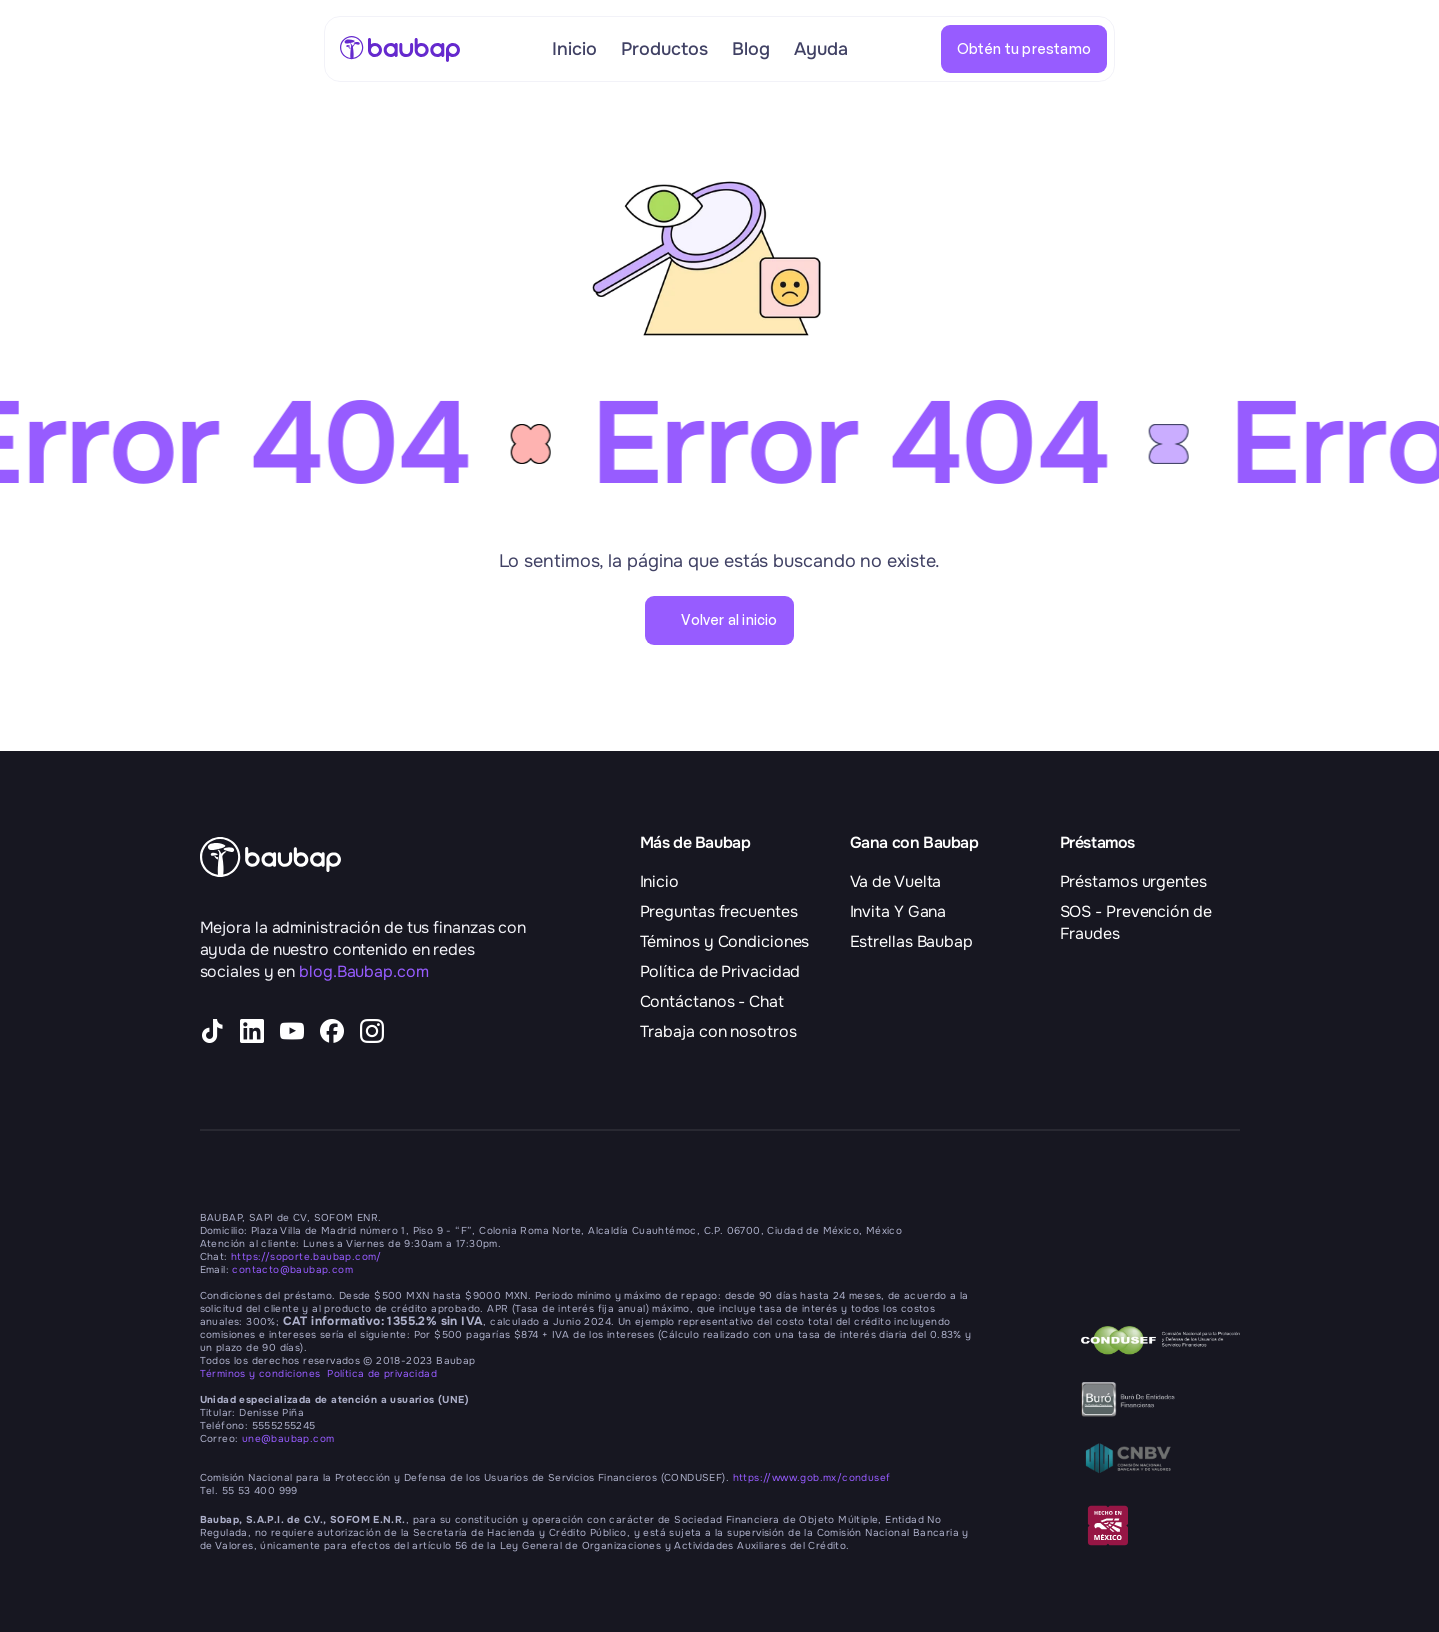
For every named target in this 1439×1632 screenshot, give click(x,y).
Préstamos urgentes (1133, 881)
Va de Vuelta (896, 881)
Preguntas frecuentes (719, 911)
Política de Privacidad (720, 971)
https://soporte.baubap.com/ (306, 1256)
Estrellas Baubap (911, 941)
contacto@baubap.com (292, 1269)
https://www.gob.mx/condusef (812, 1477)
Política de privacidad (382, 1373)
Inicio (659, 881)
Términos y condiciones (264, 1373)
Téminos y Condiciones (725, 941)
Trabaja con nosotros (718, 1031)
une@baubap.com (288, 1438)
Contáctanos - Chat (712, 1001)
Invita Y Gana (898, 911)
